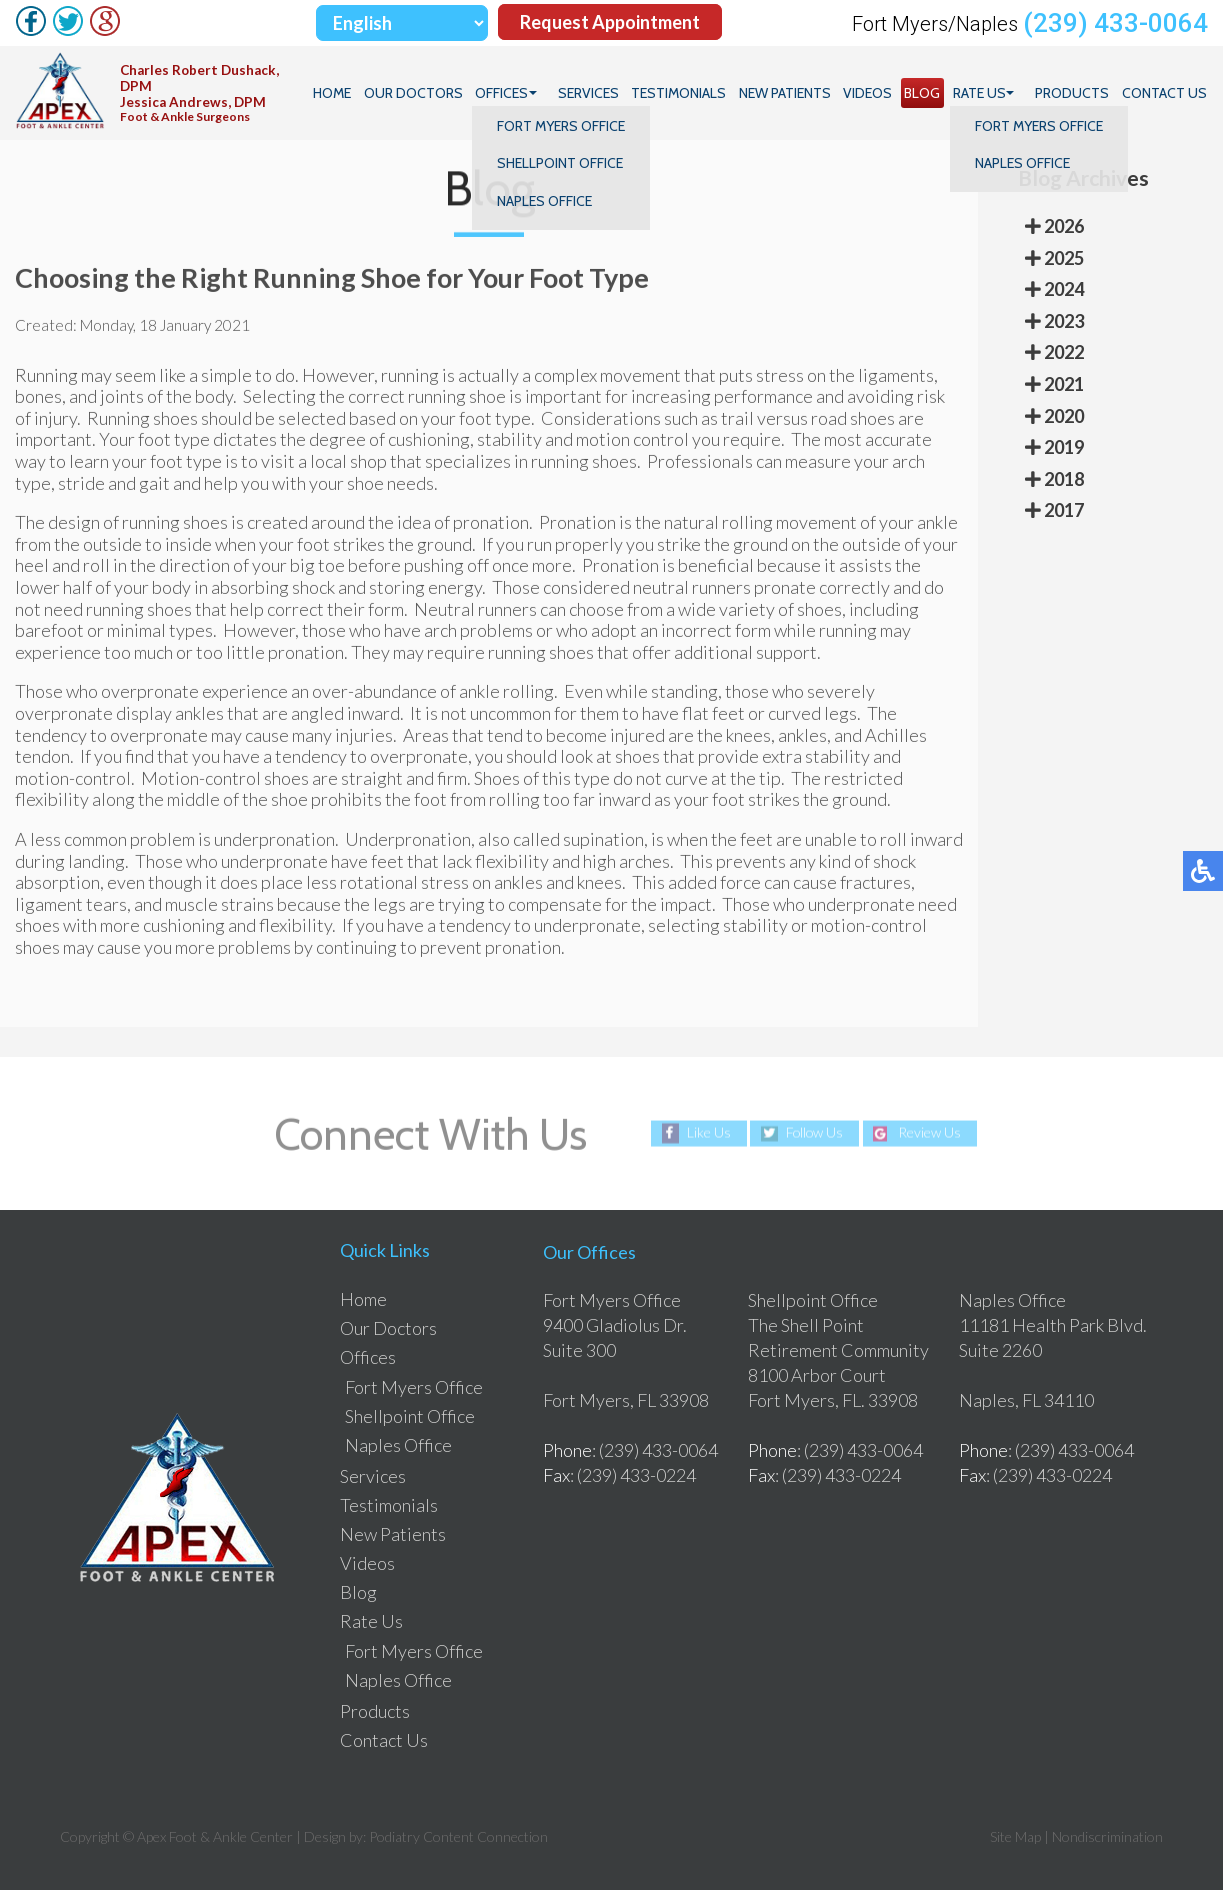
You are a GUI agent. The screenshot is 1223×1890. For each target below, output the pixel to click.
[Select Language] (402, 23)
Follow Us (814, 1132)
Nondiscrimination (1107, 1836)
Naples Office (398, 1445)
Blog (924, 93)
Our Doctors (417, 93)
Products (1073, 93)
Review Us (931, 1132)
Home (337, 93)
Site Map (1015, 1836)
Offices (505, 93)
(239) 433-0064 (1115, 23)
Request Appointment (610, 23)
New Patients (787, 93)
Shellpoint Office (410, 1416)
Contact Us (1164, 93)
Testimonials (681, 93)
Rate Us (980, 93)
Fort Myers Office (414, 1387)
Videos (869, 93)
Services (591, 93)
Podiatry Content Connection (458, 1836)
